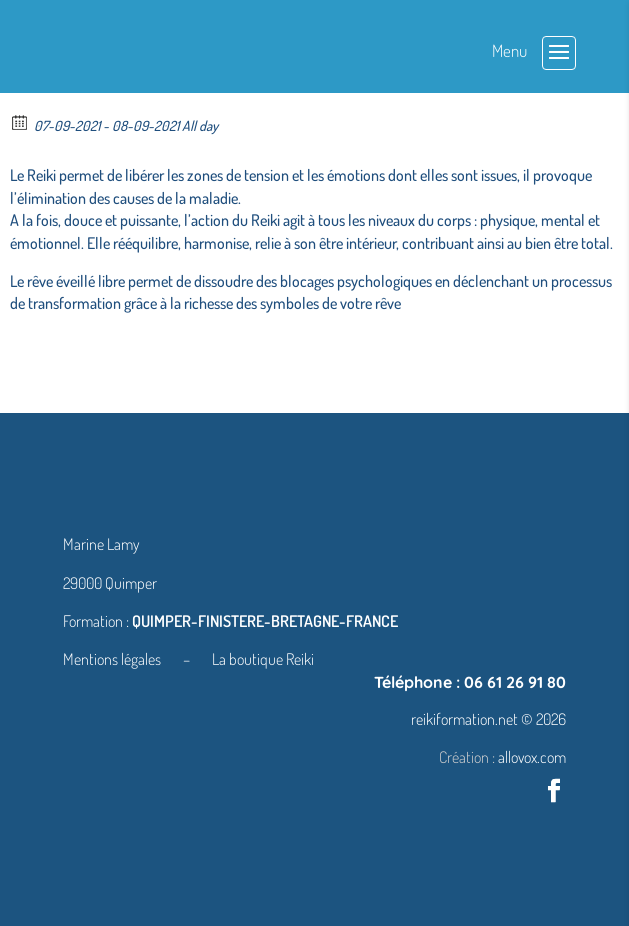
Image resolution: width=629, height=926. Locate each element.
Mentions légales (113, 659)
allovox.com (532, 757)
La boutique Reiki (263, 659)
